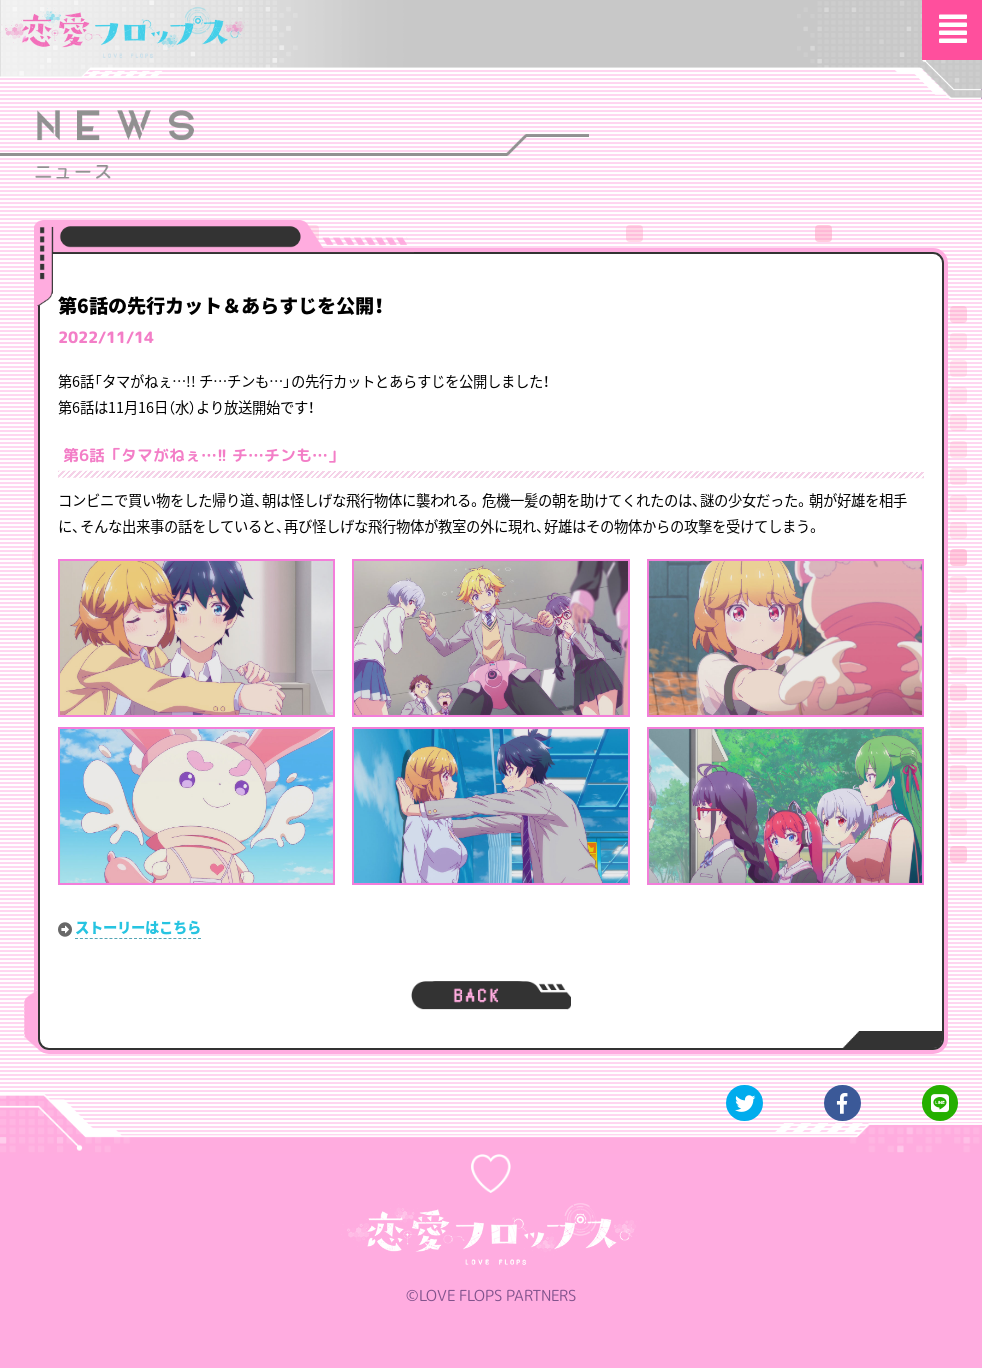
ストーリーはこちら (138, 927)
